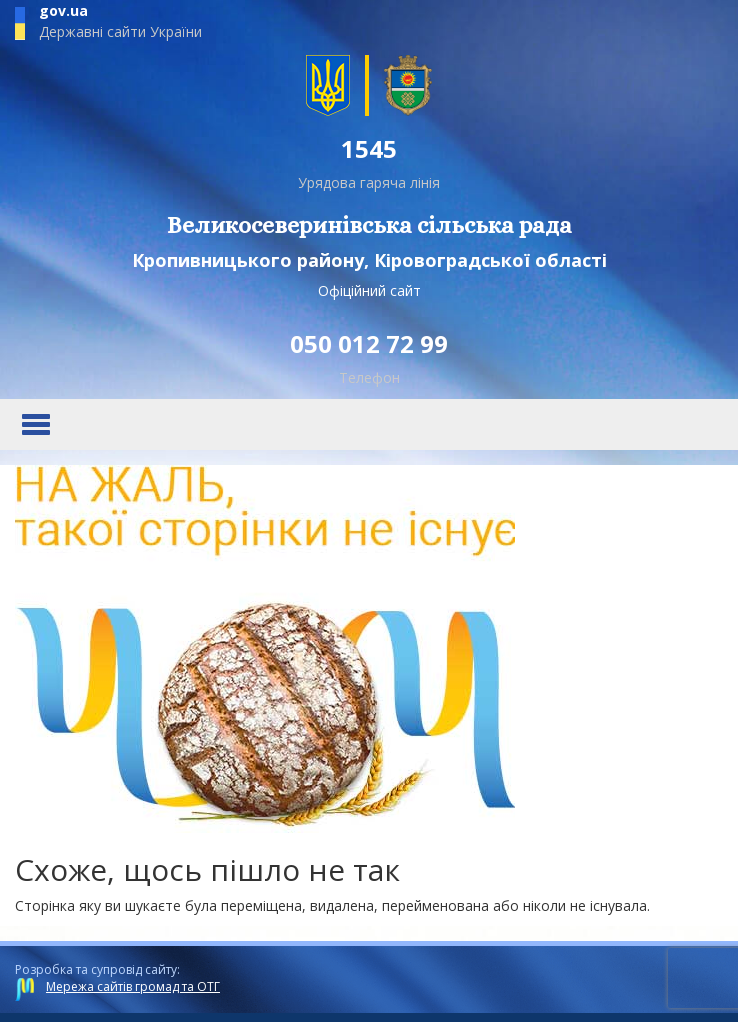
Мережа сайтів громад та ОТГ (133, 986)
